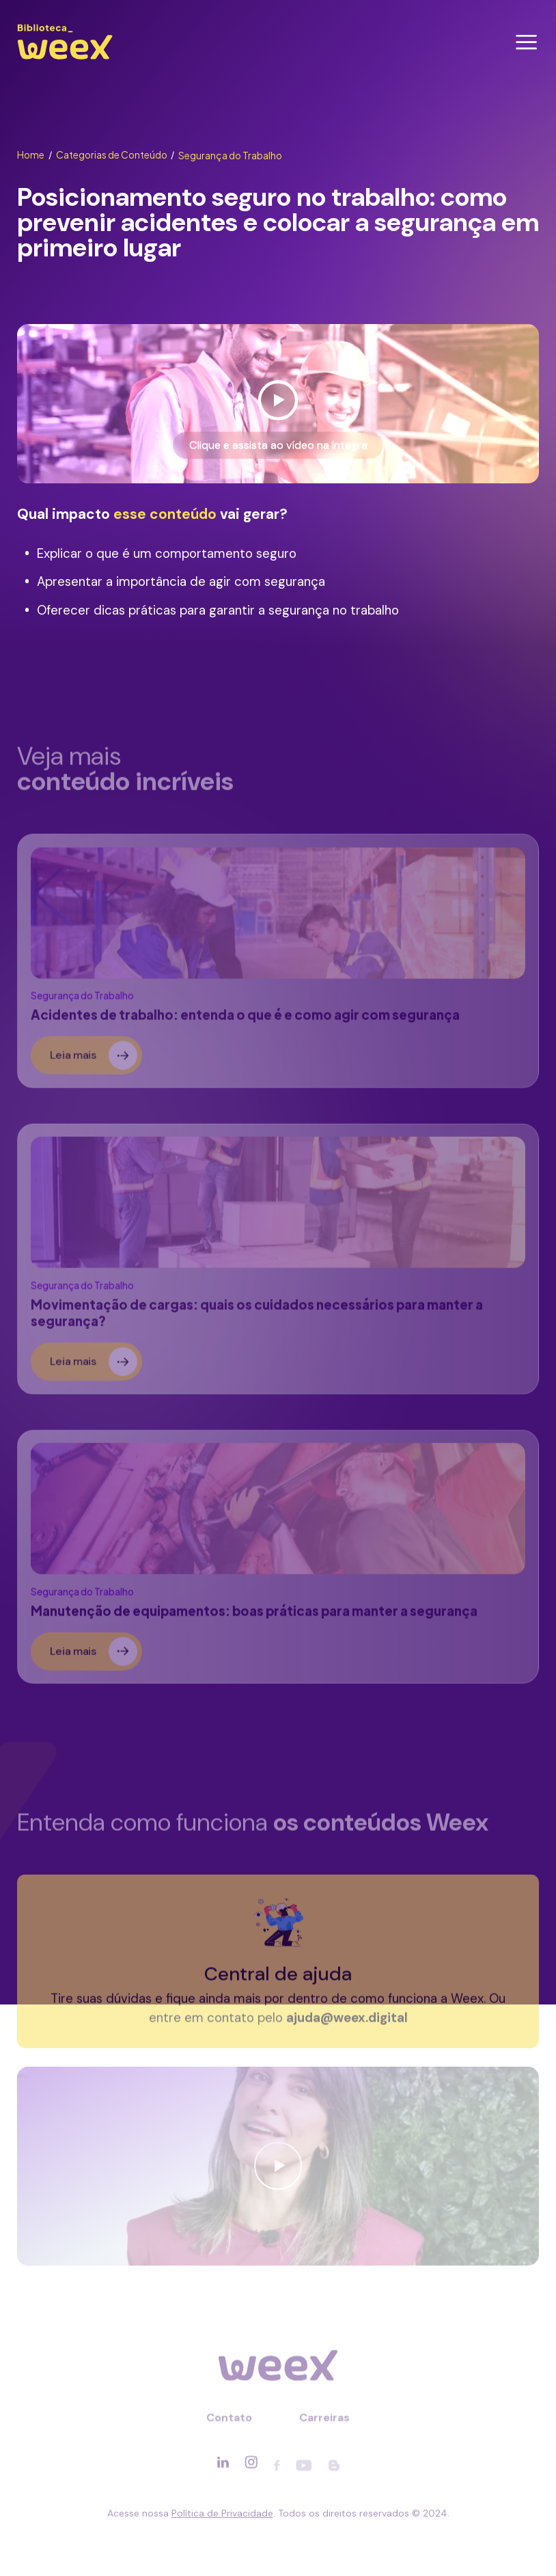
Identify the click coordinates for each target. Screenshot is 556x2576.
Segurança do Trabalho (230, 155)
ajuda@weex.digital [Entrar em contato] (347, 2023)
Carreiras (324, 2422)
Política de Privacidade (222, 2513)
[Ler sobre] (278, 966)
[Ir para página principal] (278, 2385)
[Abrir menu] (526, 42)
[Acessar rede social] (223, 2467)
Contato (229, 2422)
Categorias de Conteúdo (115, 155)
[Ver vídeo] (278, 404)
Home (34, 155)
